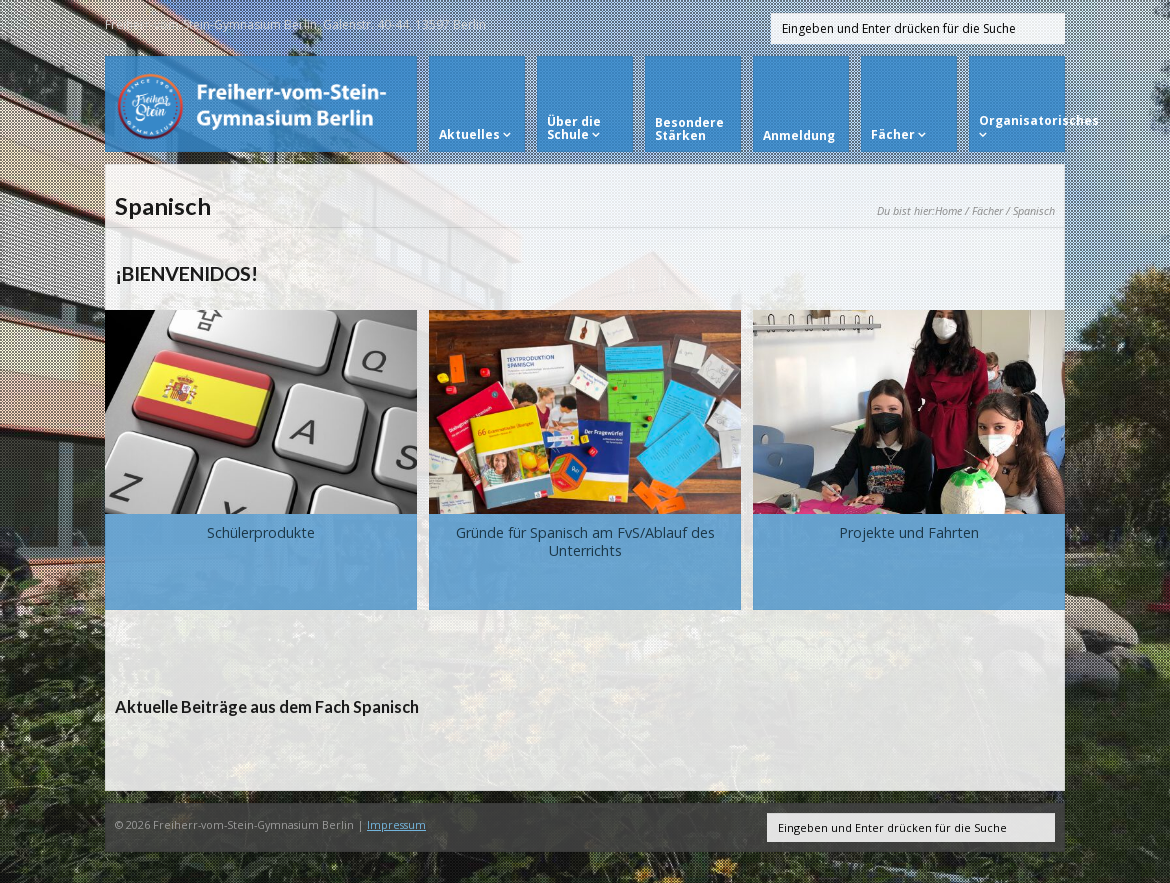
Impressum (396, 824)
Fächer (987, 210)
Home (948, 210)
